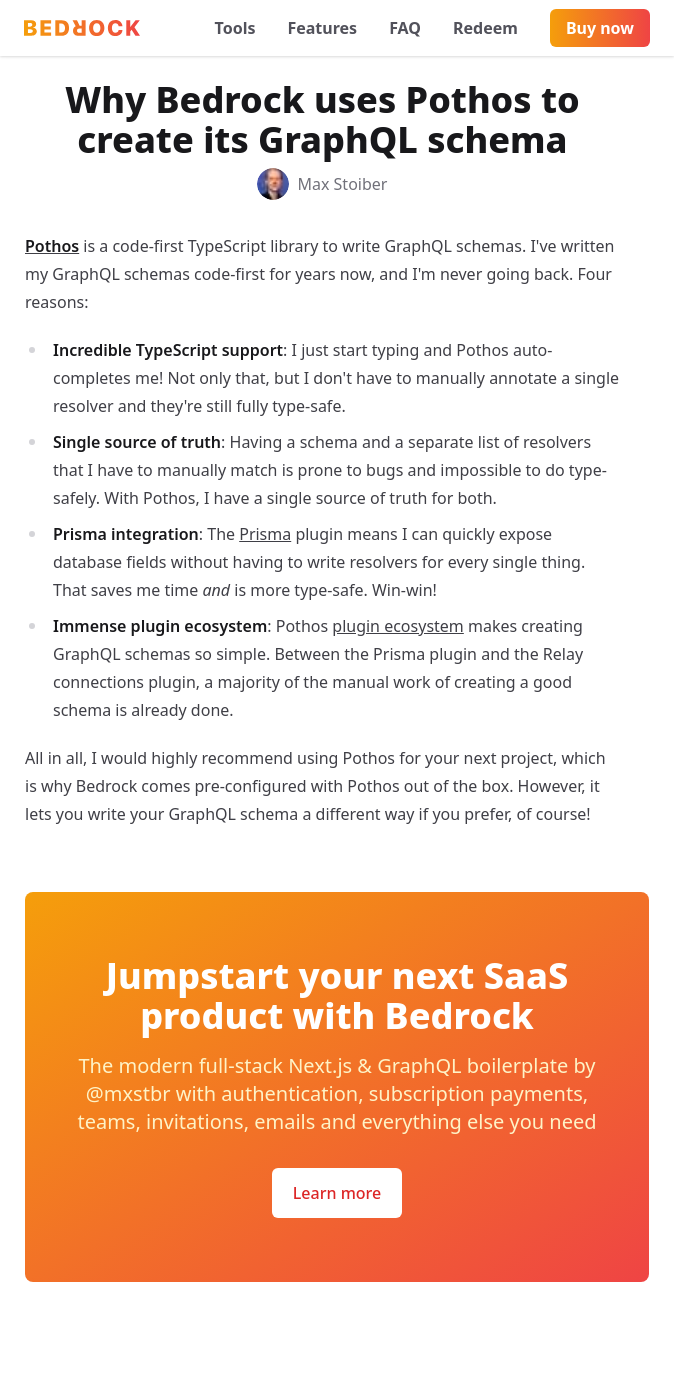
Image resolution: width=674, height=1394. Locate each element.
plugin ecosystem (398, 626)
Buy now (600, 28)
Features (322, 28)
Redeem (485, 28)
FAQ (405, 28)
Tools (235, 28)
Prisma (265, 534)
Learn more (337, 1193)
